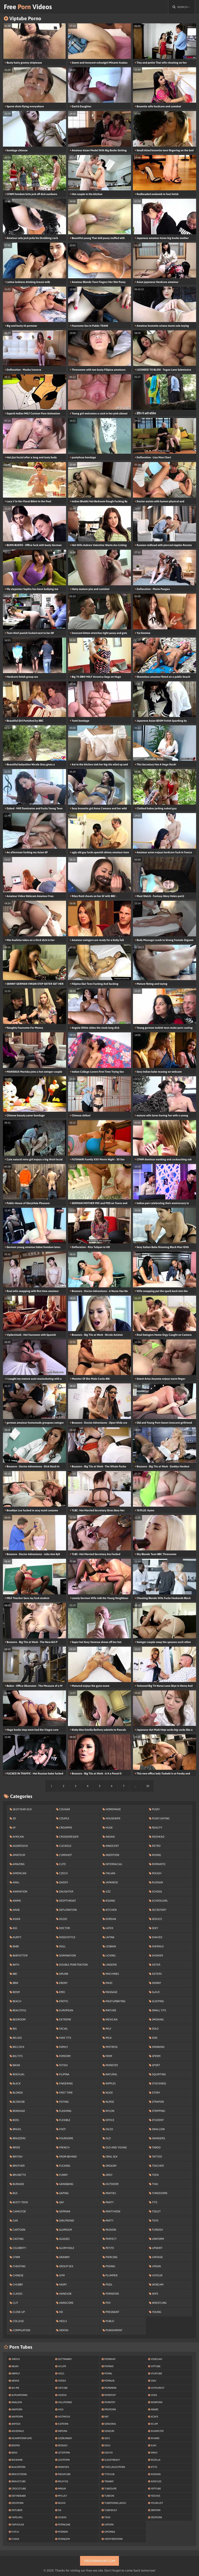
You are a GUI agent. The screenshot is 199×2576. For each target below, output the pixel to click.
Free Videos (28, 7)
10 (147, 1785)
